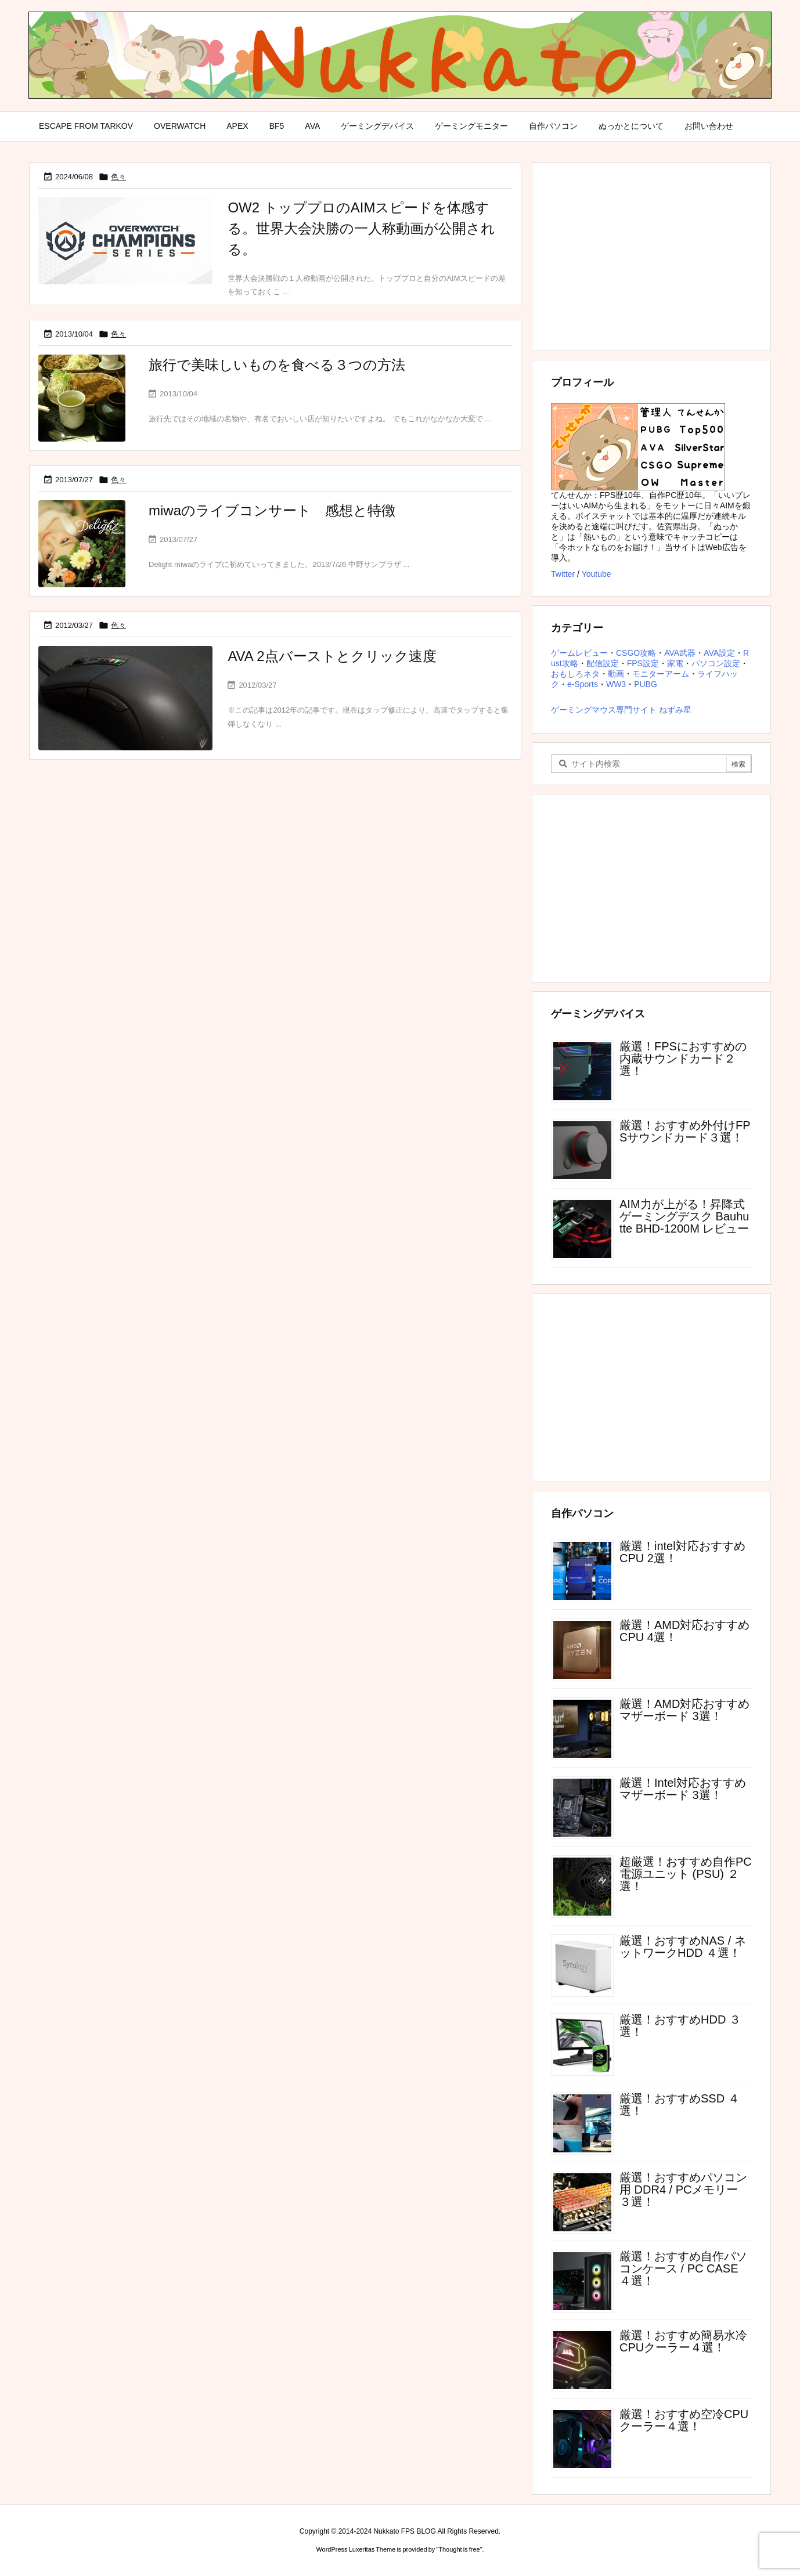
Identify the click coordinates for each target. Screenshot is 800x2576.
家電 (675, 663)
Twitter (563, 574)
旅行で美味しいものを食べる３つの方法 (277, 365)
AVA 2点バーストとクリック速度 (332, 656)
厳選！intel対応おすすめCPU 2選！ (682, 1552)
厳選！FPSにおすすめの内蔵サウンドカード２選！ (683, 1058)
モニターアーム (660, 673)
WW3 (616, 684)
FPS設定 (643, 663)
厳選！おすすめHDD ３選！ (680, 2025)
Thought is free (459, 2549)
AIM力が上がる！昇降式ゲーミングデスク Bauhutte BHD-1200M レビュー (684, 1216)
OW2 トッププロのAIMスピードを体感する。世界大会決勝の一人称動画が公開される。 (361, 228)
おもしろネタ (575, 673)
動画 (616, 673)
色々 (118, 176)
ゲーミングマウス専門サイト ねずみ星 (621, 709)
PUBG (645, 684)
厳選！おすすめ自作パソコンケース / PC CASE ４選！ (683, 2268)
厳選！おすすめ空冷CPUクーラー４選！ (683, 2420)
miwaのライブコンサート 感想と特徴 (272, 510)
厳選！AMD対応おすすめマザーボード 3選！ (684, 1709)
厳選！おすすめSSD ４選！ (679, 2104)
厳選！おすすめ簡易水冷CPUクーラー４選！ (683, 2341)
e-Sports (582, 684)
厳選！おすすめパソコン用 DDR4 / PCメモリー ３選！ (683, 2189)
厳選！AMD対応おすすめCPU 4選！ (684, 1630)
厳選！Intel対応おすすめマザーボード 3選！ (682, 1788)
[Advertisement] (651, 256)
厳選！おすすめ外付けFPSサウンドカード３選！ (685, 1131)
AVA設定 (719, 652)
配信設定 (602, 663)
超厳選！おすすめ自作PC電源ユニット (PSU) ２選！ (685, 1873)
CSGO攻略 (636, 652)
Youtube (596, 574)
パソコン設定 (715, 663)
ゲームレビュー (579, 652)
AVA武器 (680, 652)
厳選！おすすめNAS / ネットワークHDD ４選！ (682, 1946)
